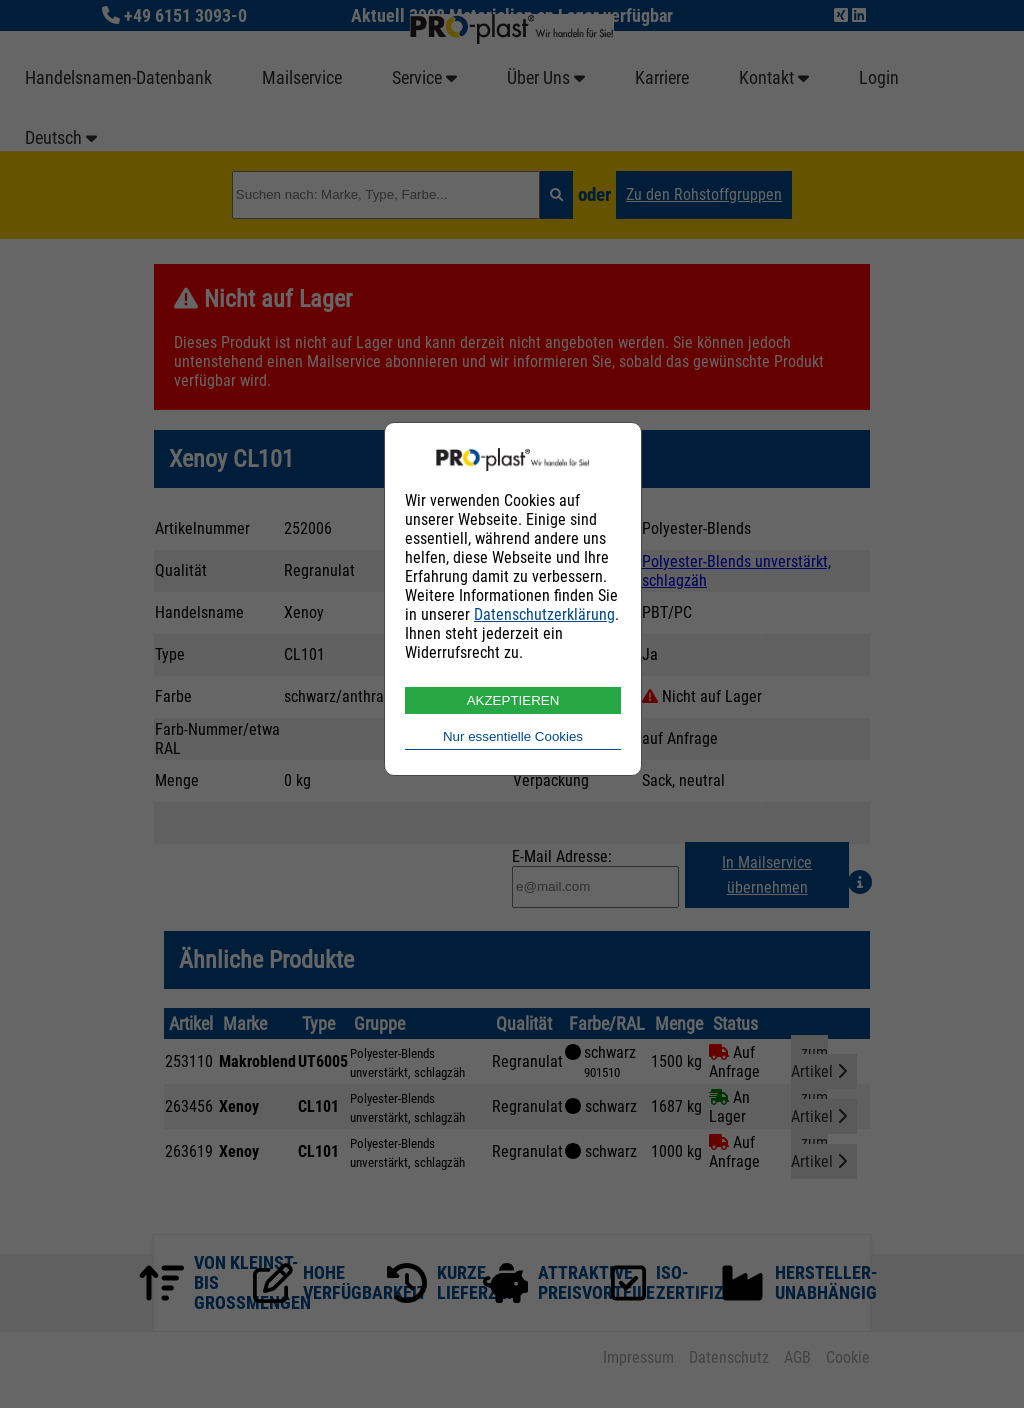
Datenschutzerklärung (544, 614)
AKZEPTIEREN (513, 700)
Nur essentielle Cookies (513, 736)
